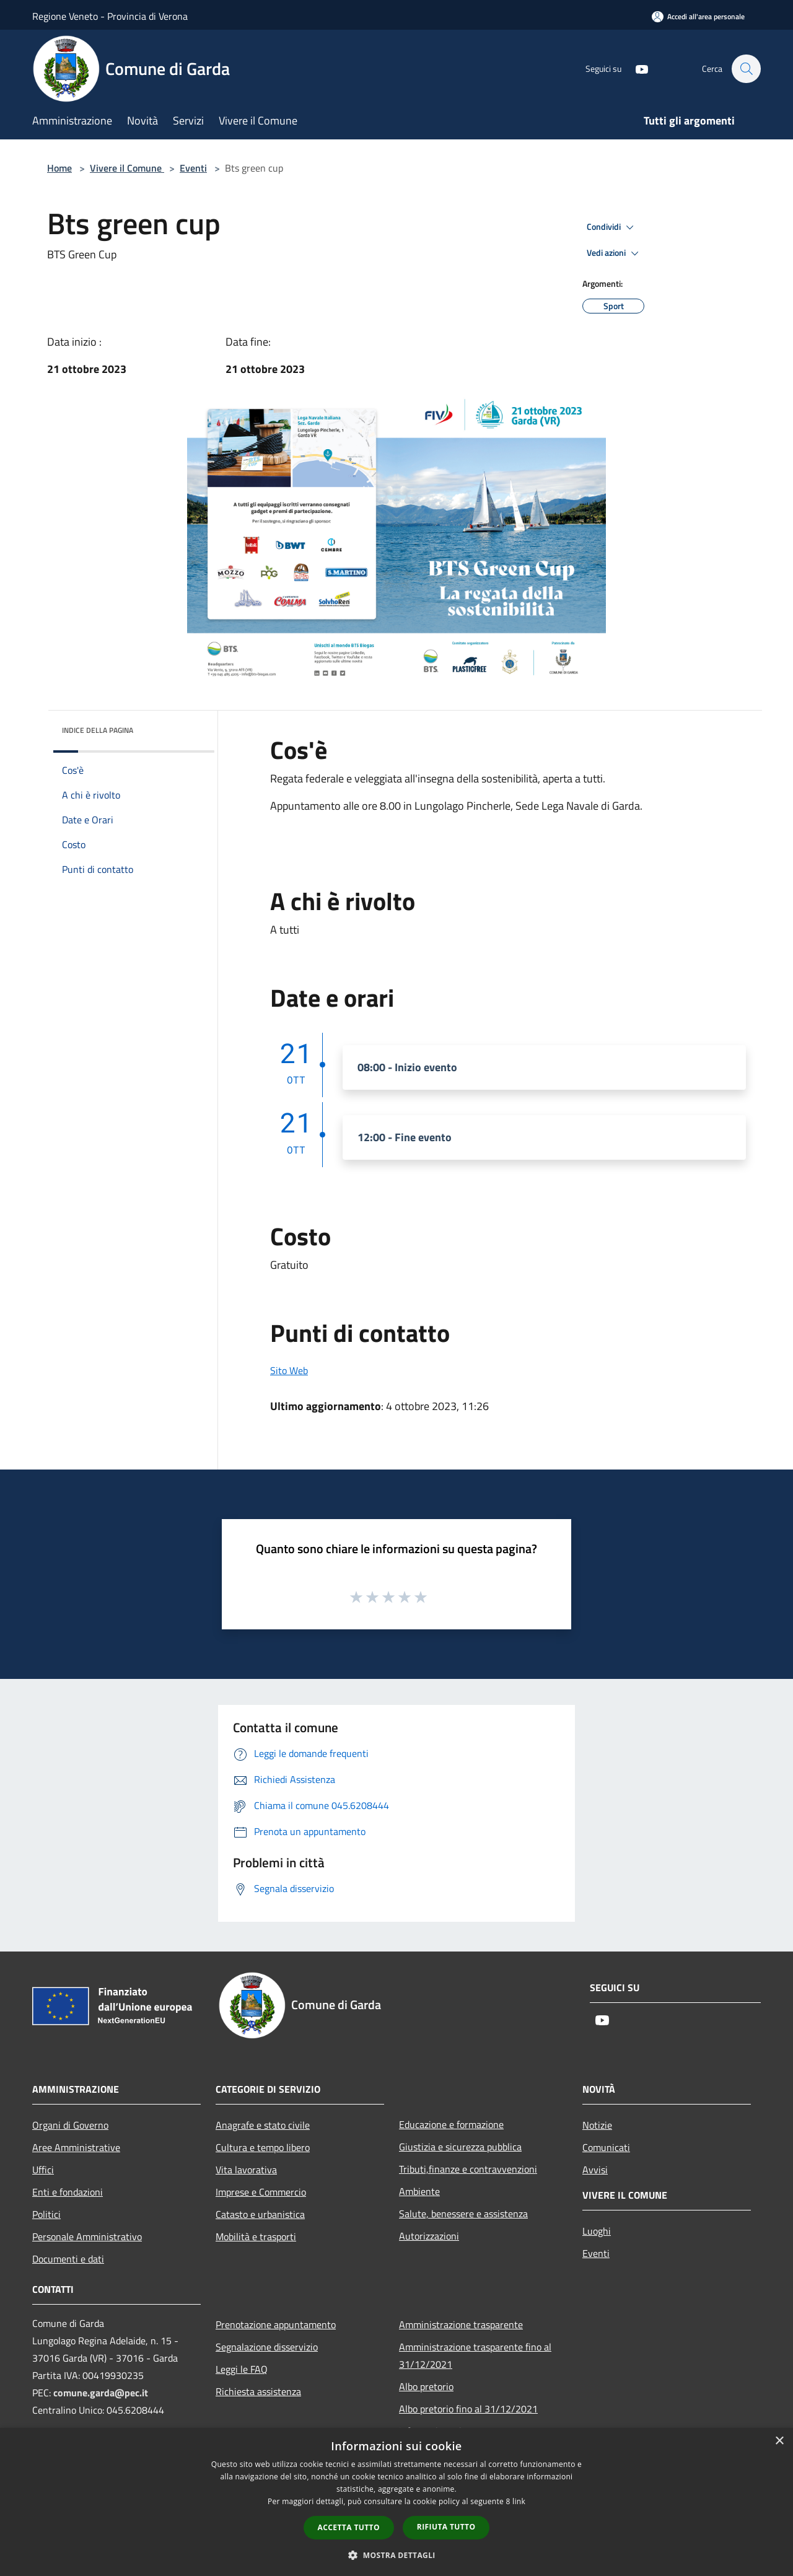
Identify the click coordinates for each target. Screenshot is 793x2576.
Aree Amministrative (76, 2147)
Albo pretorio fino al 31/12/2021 (468, 2408)
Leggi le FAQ (242, 2369)
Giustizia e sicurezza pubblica (460, 2146)
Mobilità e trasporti (256, 2236)
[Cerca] (746, 69)
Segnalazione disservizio (267, 2346)
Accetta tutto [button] (349, 2527)
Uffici (43, 2169)
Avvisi (595, 2169)
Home (59, 167)
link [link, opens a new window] (518, 2501)
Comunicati (606, 2147)
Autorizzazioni (429, 2235)
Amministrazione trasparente (461, 2324)
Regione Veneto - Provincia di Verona (110, 16)
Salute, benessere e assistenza (463, 2213)
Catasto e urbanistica (260, 2214)
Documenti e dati (68, 2258)
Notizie (597, 2125)
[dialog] (396, 2502)
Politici (46, 2214)
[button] (396, 2555)
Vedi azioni (614, 253)
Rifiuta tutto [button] (446, 2526)
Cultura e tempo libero (263, 2147)
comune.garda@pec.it (100, 2392)
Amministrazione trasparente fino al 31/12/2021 (475, 2355)
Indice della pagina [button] (97, 730)
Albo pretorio (426, 2386)
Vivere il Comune (127, 167)
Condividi (612, 227)
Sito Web (289, 1370)
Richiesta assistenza (258, 2391)
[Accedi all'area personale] (698, 16)
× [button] (779, 2441)
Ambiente (419, 2191)
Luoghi (596, 2230)
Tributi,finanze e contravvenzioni (468, 2169)
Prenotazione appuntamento (276, 2324)
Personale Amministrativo (87, 2236)
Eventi (193, 167)
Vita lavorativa (246, 2169)
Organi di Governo (70, 2125)
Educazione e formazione (451, 2124)
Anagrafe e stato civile (263, 2125)
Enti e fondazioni (67, 2191)
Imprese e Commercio (261, 2191)
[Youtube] (635, 68)
